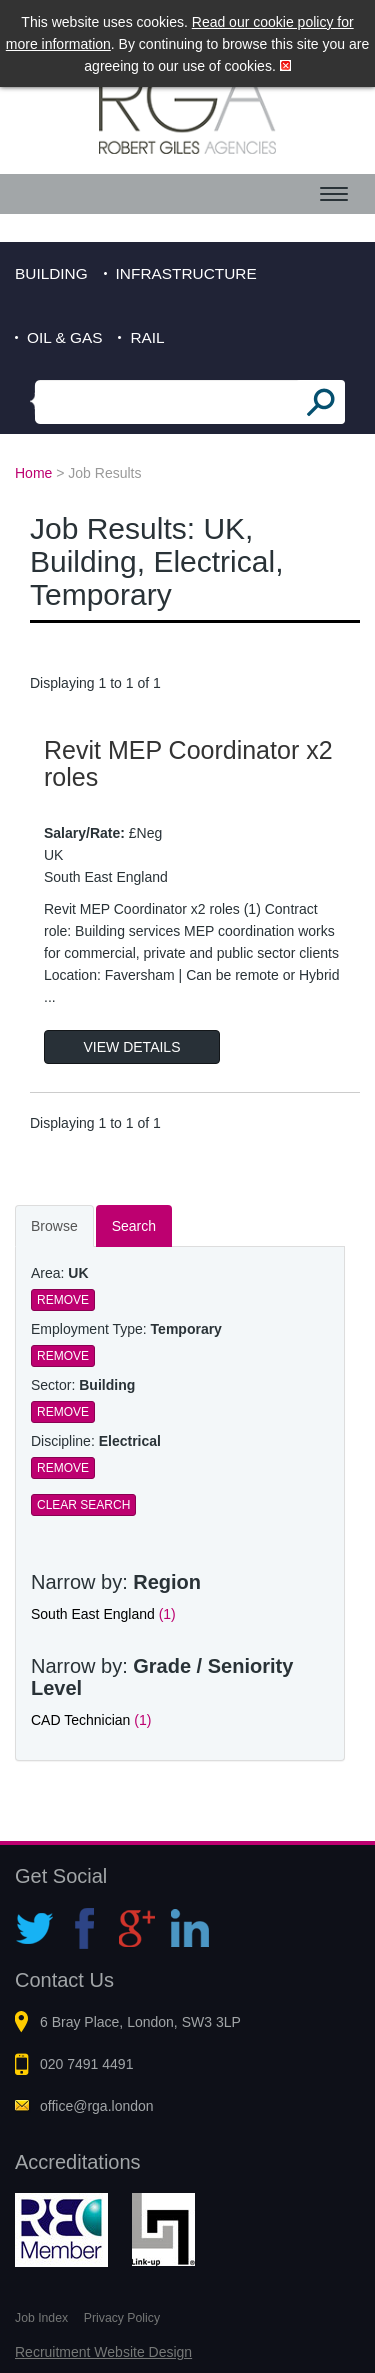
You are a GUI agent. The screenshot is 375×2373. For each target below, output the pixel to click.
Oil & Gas (65, 337)
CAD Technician (91, 1720)
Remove (63, 1300)
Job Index (41, 2318)
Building (51, 273)
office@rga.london (97, 2106)
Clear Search (83, 1505)
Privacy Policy (122, 2318)
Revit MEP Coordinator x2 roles (188, 764)
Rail (147, 337)
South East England (103, 1614)
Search (134, 1226)
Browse (54, 1226)
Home (33, 473)
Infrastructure (186, 273)
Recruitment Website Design (103, 2352)
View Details (132, 1047)
